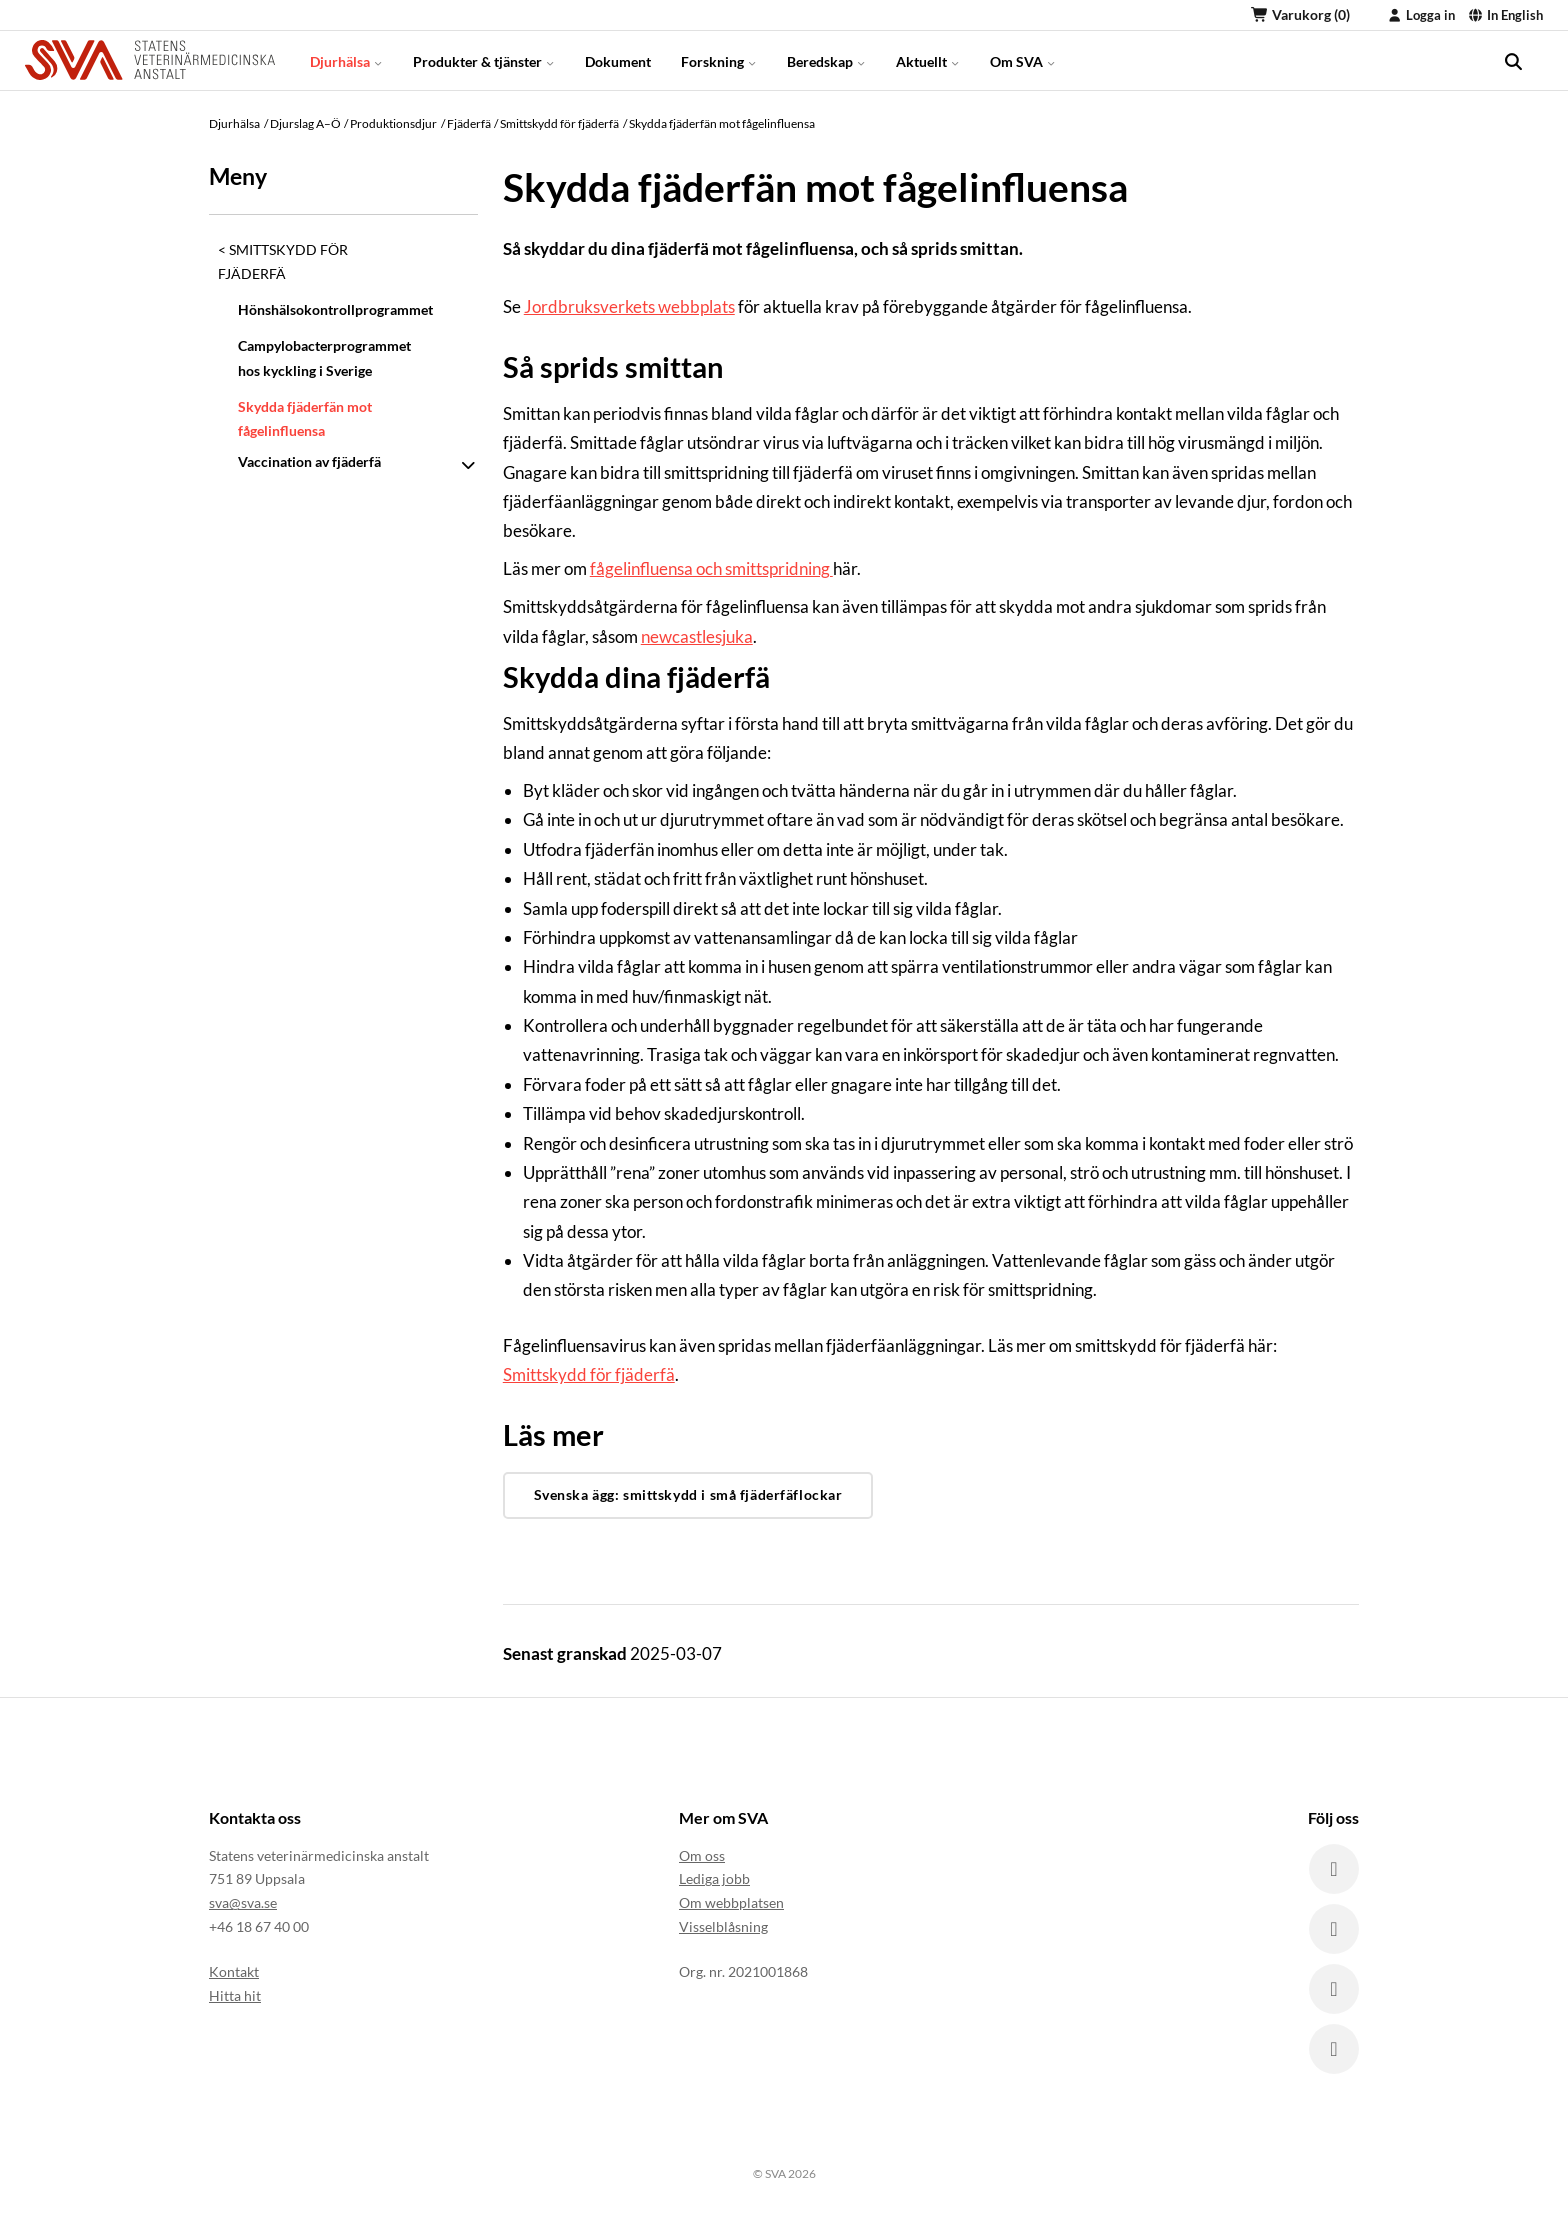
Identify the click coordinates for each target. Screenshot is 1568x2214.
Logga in (1421, 15)
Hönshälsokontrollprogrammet (333, 309)
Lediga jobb (714, 1878)
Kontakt (234, 1971)
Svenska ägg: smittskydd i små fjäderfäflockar (688, 1494)
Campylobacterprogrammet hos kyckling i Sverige (324, 357)
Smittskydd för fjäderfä (283, 261)
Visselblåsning (723, 1926)
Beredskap (826, 59)
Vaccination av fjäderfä (309, 461)
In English (1505, 15)
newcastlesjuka (697, 636)
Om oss (702, 1855)
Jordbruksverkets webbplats (629, 306)
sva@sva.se (243, 1902)
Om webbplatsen (731, 1902)
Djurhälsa (346, 59)
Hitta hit (235, 1995)
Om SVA (1023, 59)
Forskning (719, 59)
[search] (1513, 60)
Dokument (618, 59)
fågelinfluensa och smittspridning (711, 568)
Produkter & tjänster (484, 59)
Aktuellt (928, 59)
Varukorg (1300, 14)
